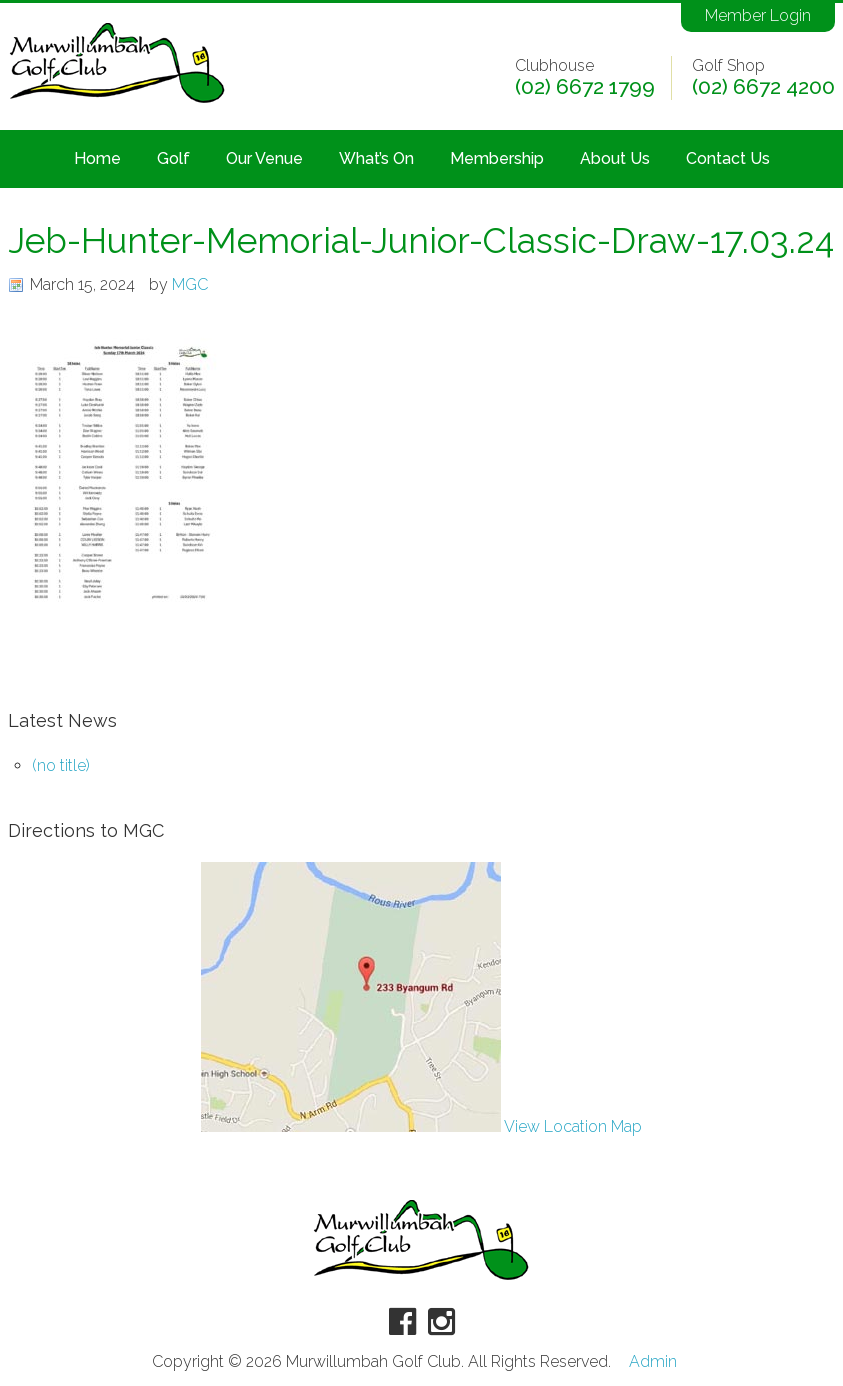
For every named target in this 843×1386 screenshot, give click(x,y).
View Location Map (421, 1126)
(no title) (61, 765)
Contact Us (728, 158)
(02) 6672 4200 (763, 87)
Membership (497, 158)
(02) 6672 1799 (585, 87)
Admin (653, 1362)
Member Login (758, 15)
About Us (615, 158)
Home (97, 158)
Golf (173, 158)
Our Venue (264, 158)
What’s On (376, 158)
